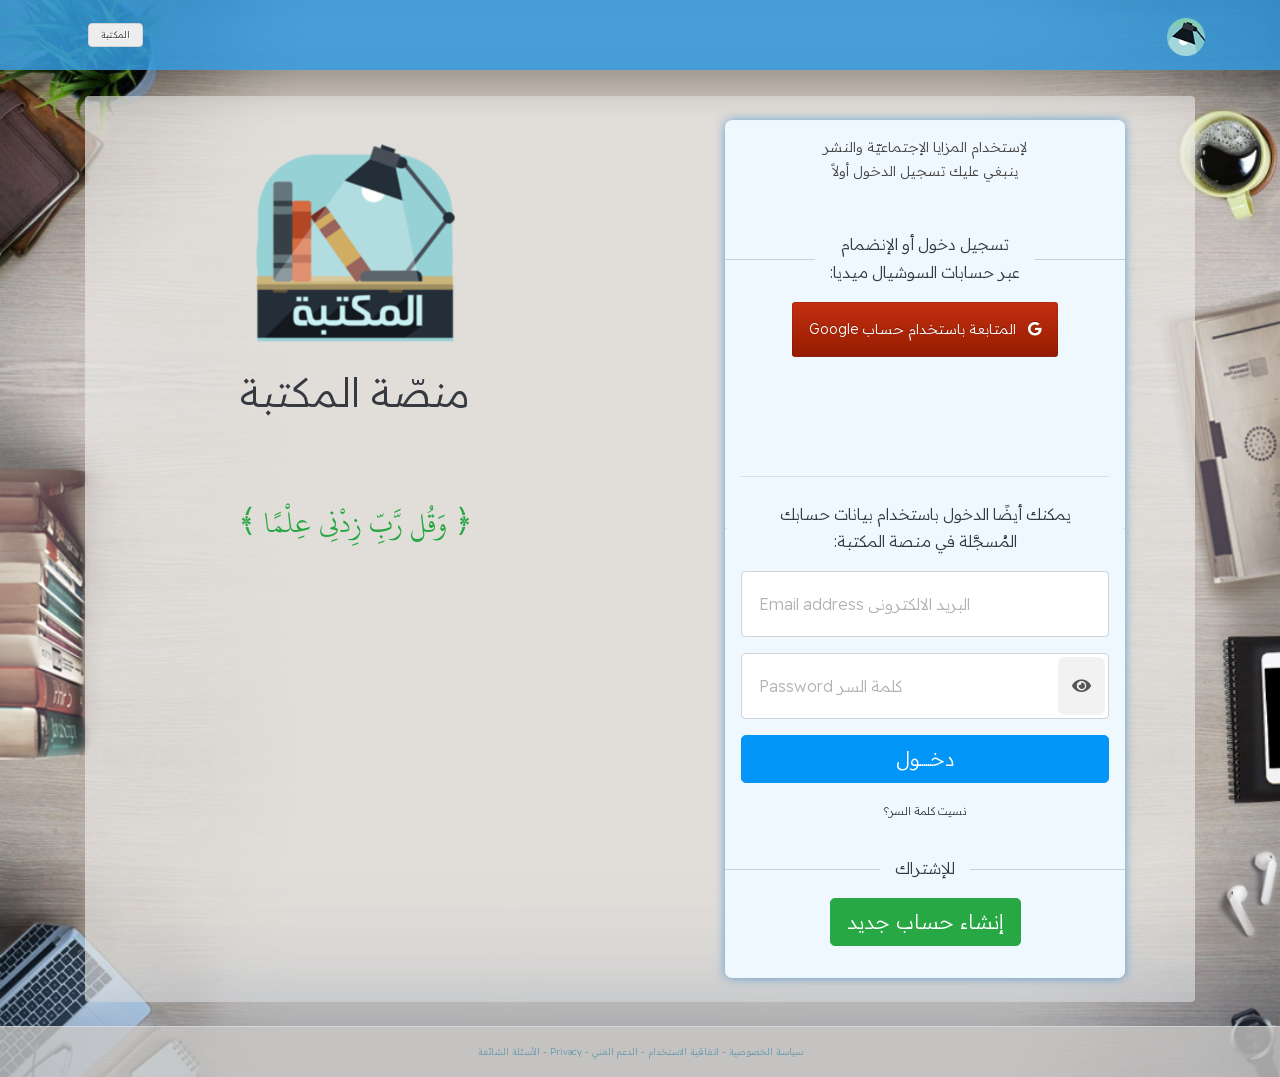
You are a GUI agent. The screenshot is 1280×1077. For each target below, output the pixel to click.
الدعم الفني (615, 1051)
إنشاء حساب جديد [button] (925, 921)
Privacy (566, 1051)
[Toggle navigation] (1186, 37)
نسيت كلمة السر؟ (925, 811)
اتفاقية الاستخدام (682, 1051)
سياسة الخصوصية (766, 1051)
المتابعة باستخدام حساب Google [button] (925, 329)
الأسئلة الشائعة (509, 1051)
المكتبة (115, 34)
